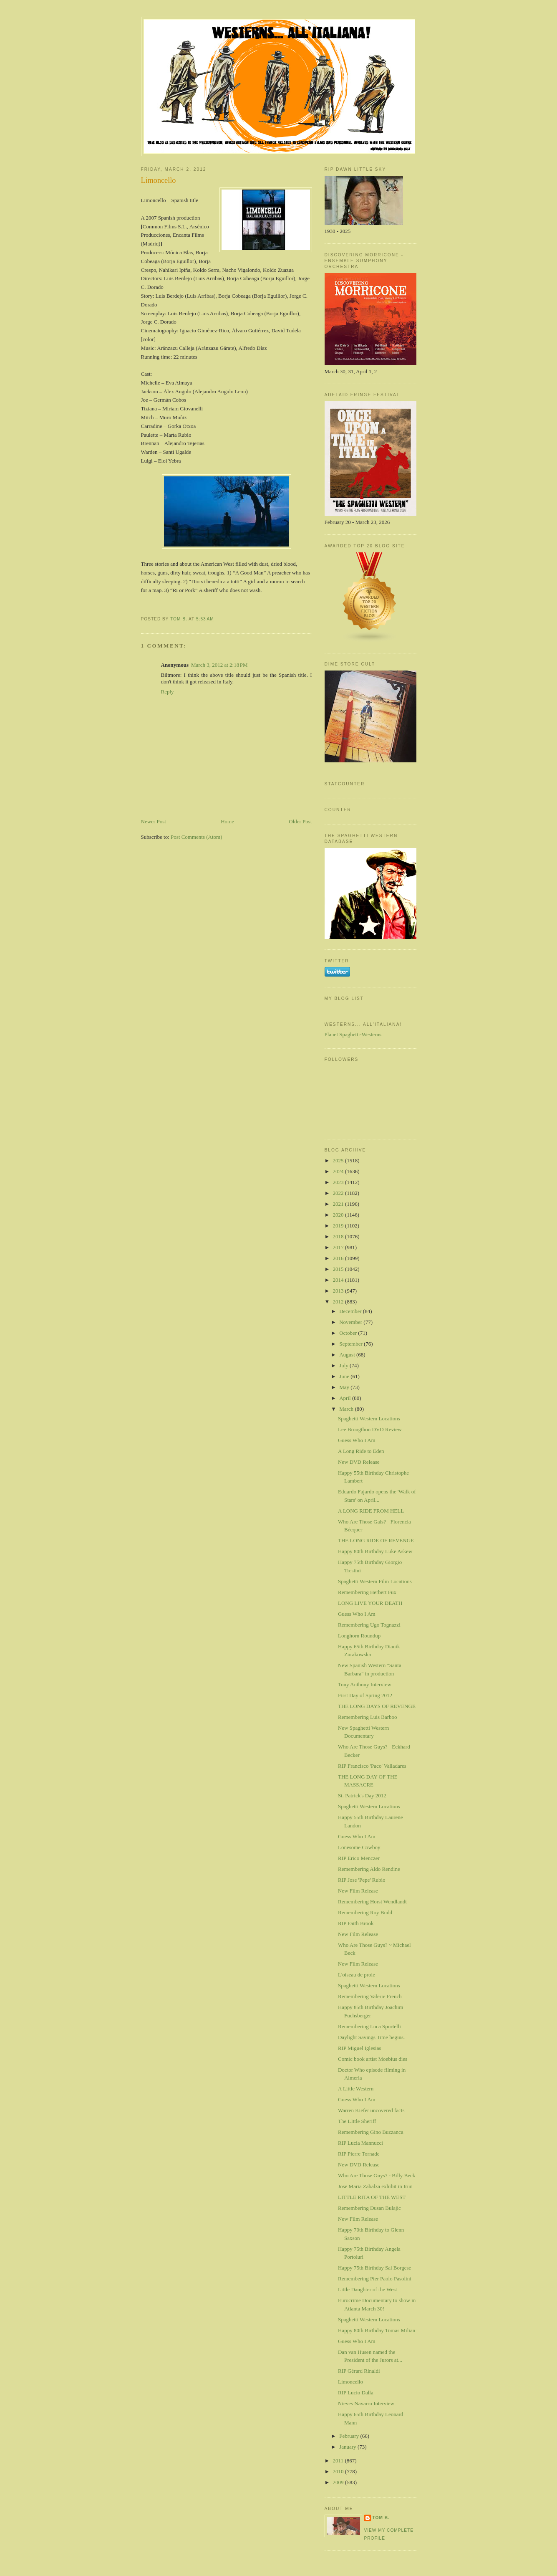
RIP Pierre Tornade (358, 2154)
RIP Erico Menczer (359, 1858)
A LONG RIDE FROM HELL (371, 1511)
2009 (339, 2482)
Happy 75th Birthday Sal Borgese (374, 2268)
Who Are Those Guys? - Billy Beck (376, 2175)
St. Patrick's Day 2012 (362, 1795)
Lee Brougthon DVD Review (370, 1429)
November (351, 1322)
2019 (339, 1225)
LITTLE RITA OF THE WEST (372, 2197)
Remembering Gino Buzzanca (370, 2132)
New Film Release (358, 1891)
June (344, 1376)
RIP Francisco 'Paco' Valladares (372, 1766)
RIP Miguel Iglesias (359, 2048)
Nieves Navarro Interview (366, 2403)
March (347, 1409)
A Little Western (355, 2088)
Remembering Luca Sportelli (369, 2026)
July (344, 1365)
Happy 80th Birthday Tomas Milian (376, 2330)
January (348, 2447)
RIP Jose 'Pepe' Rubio (362, 1880)
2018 (339, 1236)
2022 (339, 1193)
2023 (339, 1182)
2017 (339, 1247)
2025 (339, 1160)
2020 (339, 1215)
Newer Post (153, 821)
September (351, 1344)
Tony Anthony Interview (364, 1684)
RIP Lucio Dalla (355, 2392)
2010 (339, 2471)
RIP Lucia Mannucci (360, 2143)
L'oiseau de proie (356, 1974)
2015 (339, 1269)
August (347, 1354)
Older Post (300, 821)
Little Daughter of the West (367, 2289)
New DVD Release (359, 1462)
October (348, 1333)
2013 (339, 1291)
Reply (167, 691)
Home (227, 821)
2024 (339, 1171)
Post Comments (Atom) (196, 837)
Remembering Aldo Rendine (369, 1869)
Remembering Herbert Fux (367, 1592)
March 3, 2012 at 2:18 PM (219, 665)
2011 (339, 2460)
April (345, 1398)
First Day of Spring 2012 (365, 1695)
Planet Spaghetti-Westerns (353, 1034)
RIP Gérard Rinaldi (359, 2371)
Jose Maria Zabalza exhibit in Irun (375, 2186)
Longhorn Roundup (359, 1635)
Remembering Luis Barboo (367, 1717)
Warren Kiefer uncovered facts (371, 2110)
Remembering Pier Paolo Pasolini (374, 2278)
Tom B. (381, 2517)
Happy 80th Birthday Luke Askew (375, 1551)
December (351, 1311)
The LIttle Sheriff (357, 2121)
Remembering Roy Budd (365, 1912)
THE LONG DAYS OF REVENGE (377, 1706)
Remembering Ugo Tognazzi (369, 1625)
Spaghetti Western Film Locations (375, 1581)
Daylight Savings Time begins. (371, 2037)
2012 (339, 1301)
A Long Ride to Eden (361, 1451)
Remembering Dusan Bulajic (369, 2208)
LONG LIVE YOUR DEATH (370, 1603)
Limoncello (350, 2382)
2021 (339, 1204)
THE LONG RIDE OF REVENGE (376, 1540)
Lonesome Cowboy (359, 1847)
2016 (339, 1258)
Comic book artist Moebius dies (372, 2059)
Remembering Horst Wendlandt (372, 1901)
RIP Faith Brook (355, 1923)
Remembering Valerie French (370, 1996)
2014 (339, 1280)
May (344, 1387)
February (349, 2436)
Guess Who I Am (357, 1440)
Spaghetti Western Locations (369, 1418)
